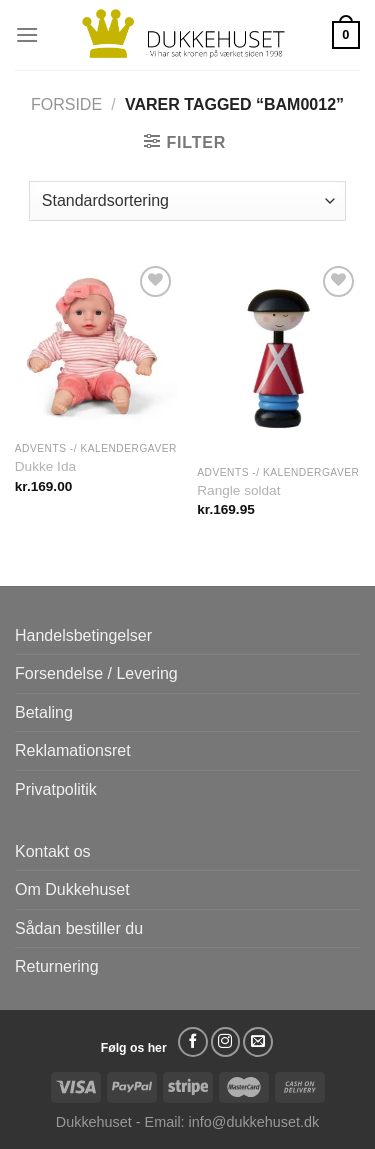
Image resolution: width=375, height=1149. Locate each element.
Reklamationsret (73, 750)
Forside (66, 104)
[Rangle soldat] (278, 358)
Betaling (44, 712)
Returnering (57, 966)
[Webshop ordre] (187, 201)
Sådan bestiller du (79, 928)
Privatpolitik (56, 789)
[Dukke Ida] (96, 346)
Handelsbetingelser (83, 635)
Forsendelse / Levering (96, 673)
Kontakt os (53, 851)
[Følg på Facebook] (193, 1042)
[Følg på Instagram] (226, 1042)
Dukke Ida (45, 466)
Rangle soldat (238, 490)
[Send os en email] (258, 1042)
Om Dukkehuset (72, 889)
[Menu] (27, 34)
